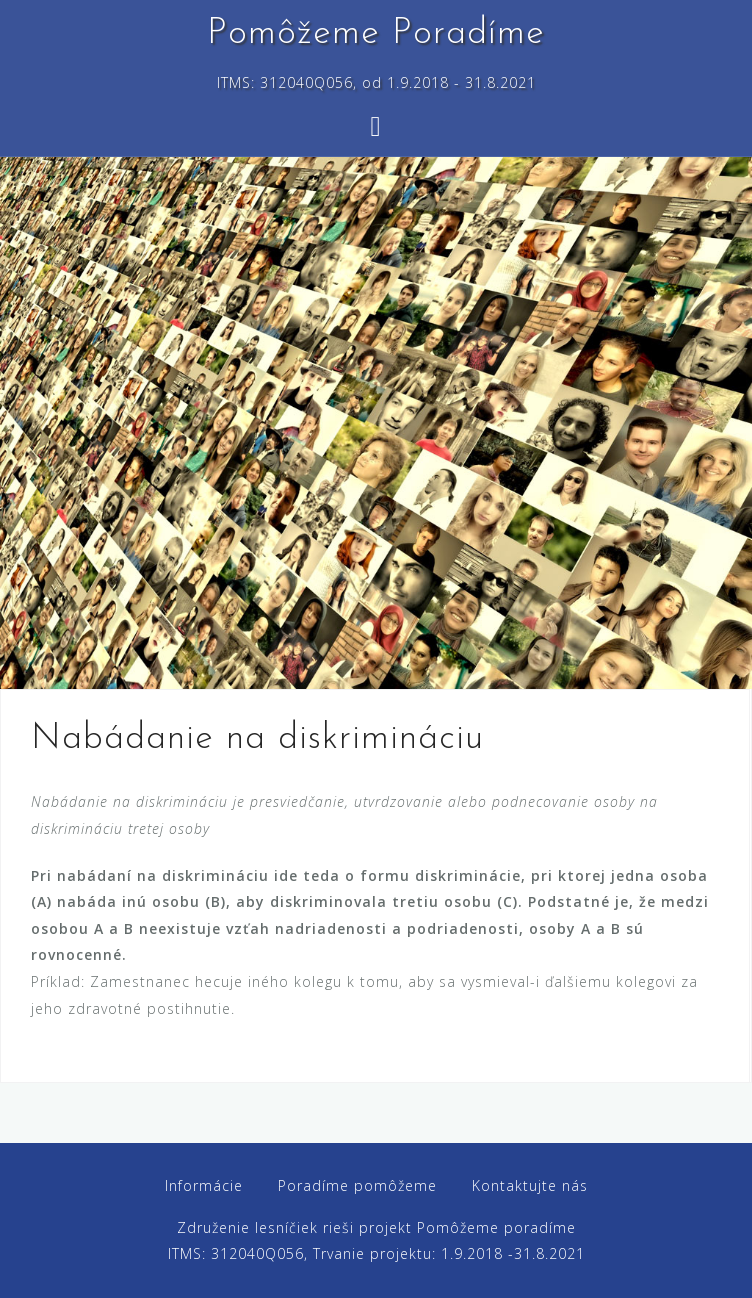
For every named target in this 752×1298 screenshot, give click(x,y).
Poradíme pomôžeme (357, 1185)
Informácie (204, 1185)
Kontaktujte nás (530, 1185)
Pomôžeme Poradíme (376, 34)
